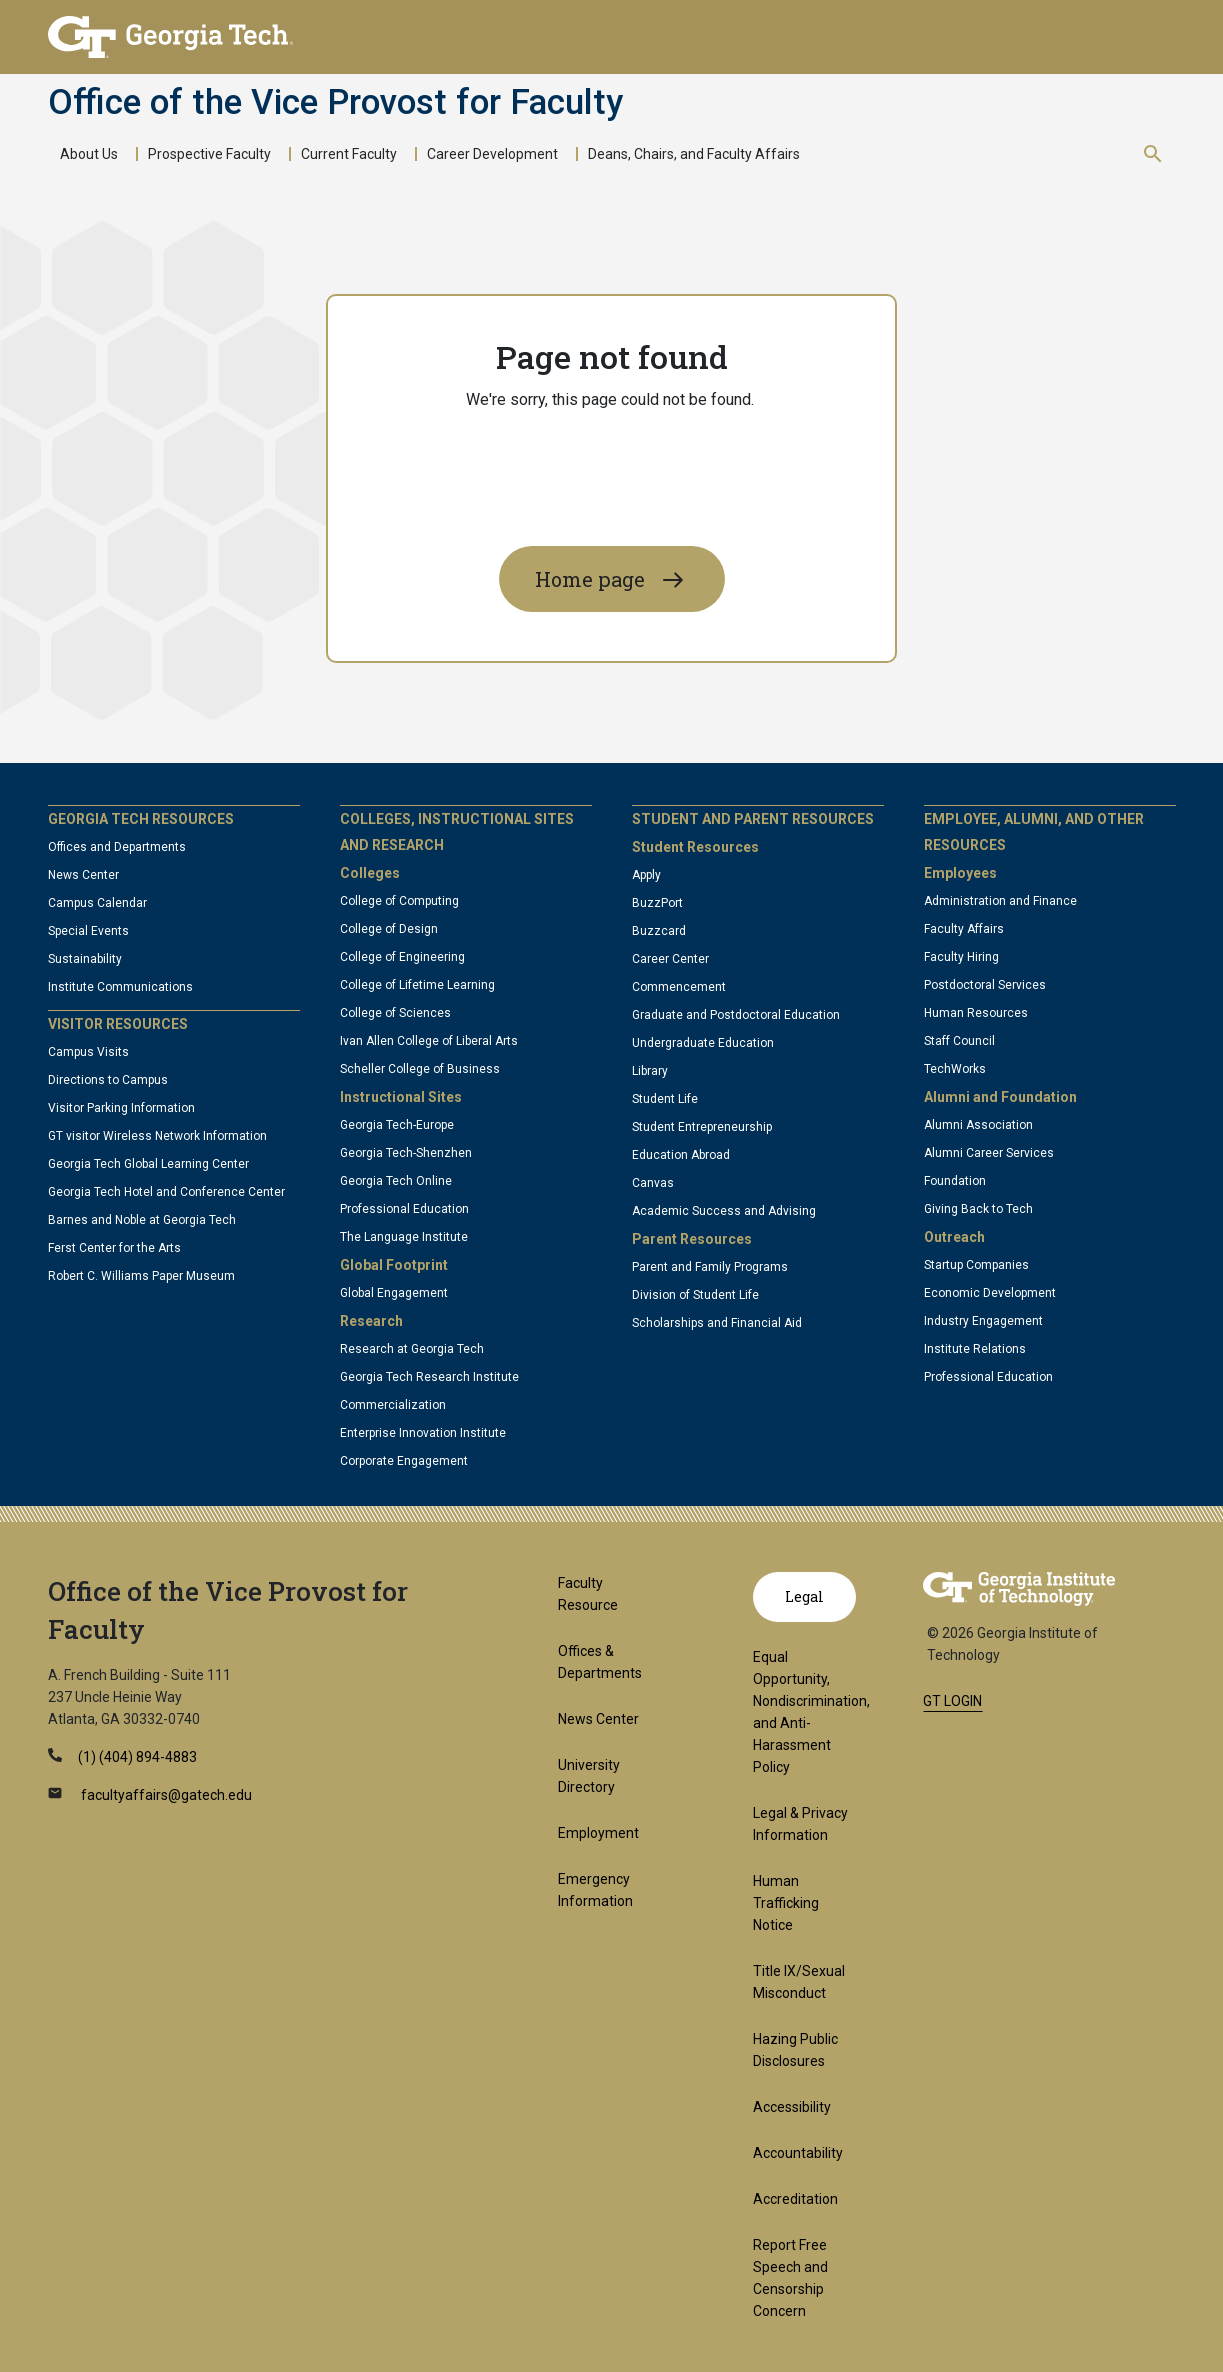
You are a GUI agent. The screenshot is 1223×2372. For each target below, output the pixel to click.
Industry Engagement (983, 1321)
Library (650, 1071)
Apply (646, 875)
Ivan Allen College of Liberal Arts (429, 1041)
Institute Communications (120, 987)
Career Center (670, 959)
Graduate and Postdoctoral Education (736, 1015)
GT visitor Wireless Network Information (157, 1136)
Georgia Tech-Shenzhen (406, 1153)
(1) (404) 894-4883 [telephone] (137, 1757)
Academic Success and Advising (724, 1211)
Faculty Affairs (964, 929)
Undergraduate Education (703, 1043)
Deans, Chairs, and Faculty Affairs (694, 154)
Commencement (679, 987)
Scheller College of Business (420, 1069)
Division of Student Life (695, 1295)
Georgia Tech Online (396, 1181)
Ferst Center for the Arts (114, 1248)
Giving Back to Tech (978, 1209)
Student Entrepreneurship (702, 1127)
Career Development (492, 154)
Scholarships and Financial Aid (717, 1323)
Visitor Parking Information (121, 1108)
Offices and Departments (117, 847)
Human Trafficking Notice (786, 1903)
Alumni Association (978, 1125)
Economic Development (990, 1293)
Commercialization (393, 1405)
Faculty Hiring (961, 957)
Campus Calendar (97, 903)
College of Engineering (402, 957)
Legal (804, 1596)
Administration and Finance (1000, 901)
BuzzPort (657, 903)
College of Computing (399, 901)
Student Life (665, 1099)
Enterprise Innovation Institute (423, 1433)
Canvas (653, 1183)
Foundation (955, 1181)
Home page (590, 579)
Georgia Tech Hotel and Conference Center (166, 1192)
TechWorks (955, 1069)
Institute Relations (975, 1349)
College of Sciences (395, 1013)
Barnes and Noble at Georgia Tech (142, 1220)
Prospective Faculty (209, 154)
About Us (89, 154)
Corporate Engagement (404, 1461)
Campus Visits (88, 1052)
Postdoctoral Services (985, 985)
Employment (598, 1833)
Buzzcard (659, 931)
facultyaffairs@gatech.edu (165, 1795)
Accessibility (792, 2107)
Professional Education (404, 1209)
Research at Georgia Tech (412, 1349)
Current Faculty (349, 154)
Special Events (88, 931)
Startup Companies (976, 1265)
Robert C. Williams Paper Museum (141, 1276)
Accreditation (795, 2199)
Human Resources (976, 1013)
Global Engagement (394, 1293)
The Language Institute (404, 1237)
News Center (83, 875)
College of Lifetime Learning (417, 985)
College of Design (389, 929)
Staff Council (959, 1041)
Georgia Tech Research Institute (429, 1377)
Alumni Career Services (989, 1153)
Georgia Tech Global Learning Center (148, 1164)
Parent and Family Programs (710, 1267)
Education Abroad (681, 1155)
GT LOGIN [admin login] (952, 1701)
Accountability (798, 2153)
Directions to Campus (108, 1080)
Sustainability (85, 959)
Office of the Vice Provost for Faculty (335, 103)
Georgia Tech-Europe (397, 1125)
